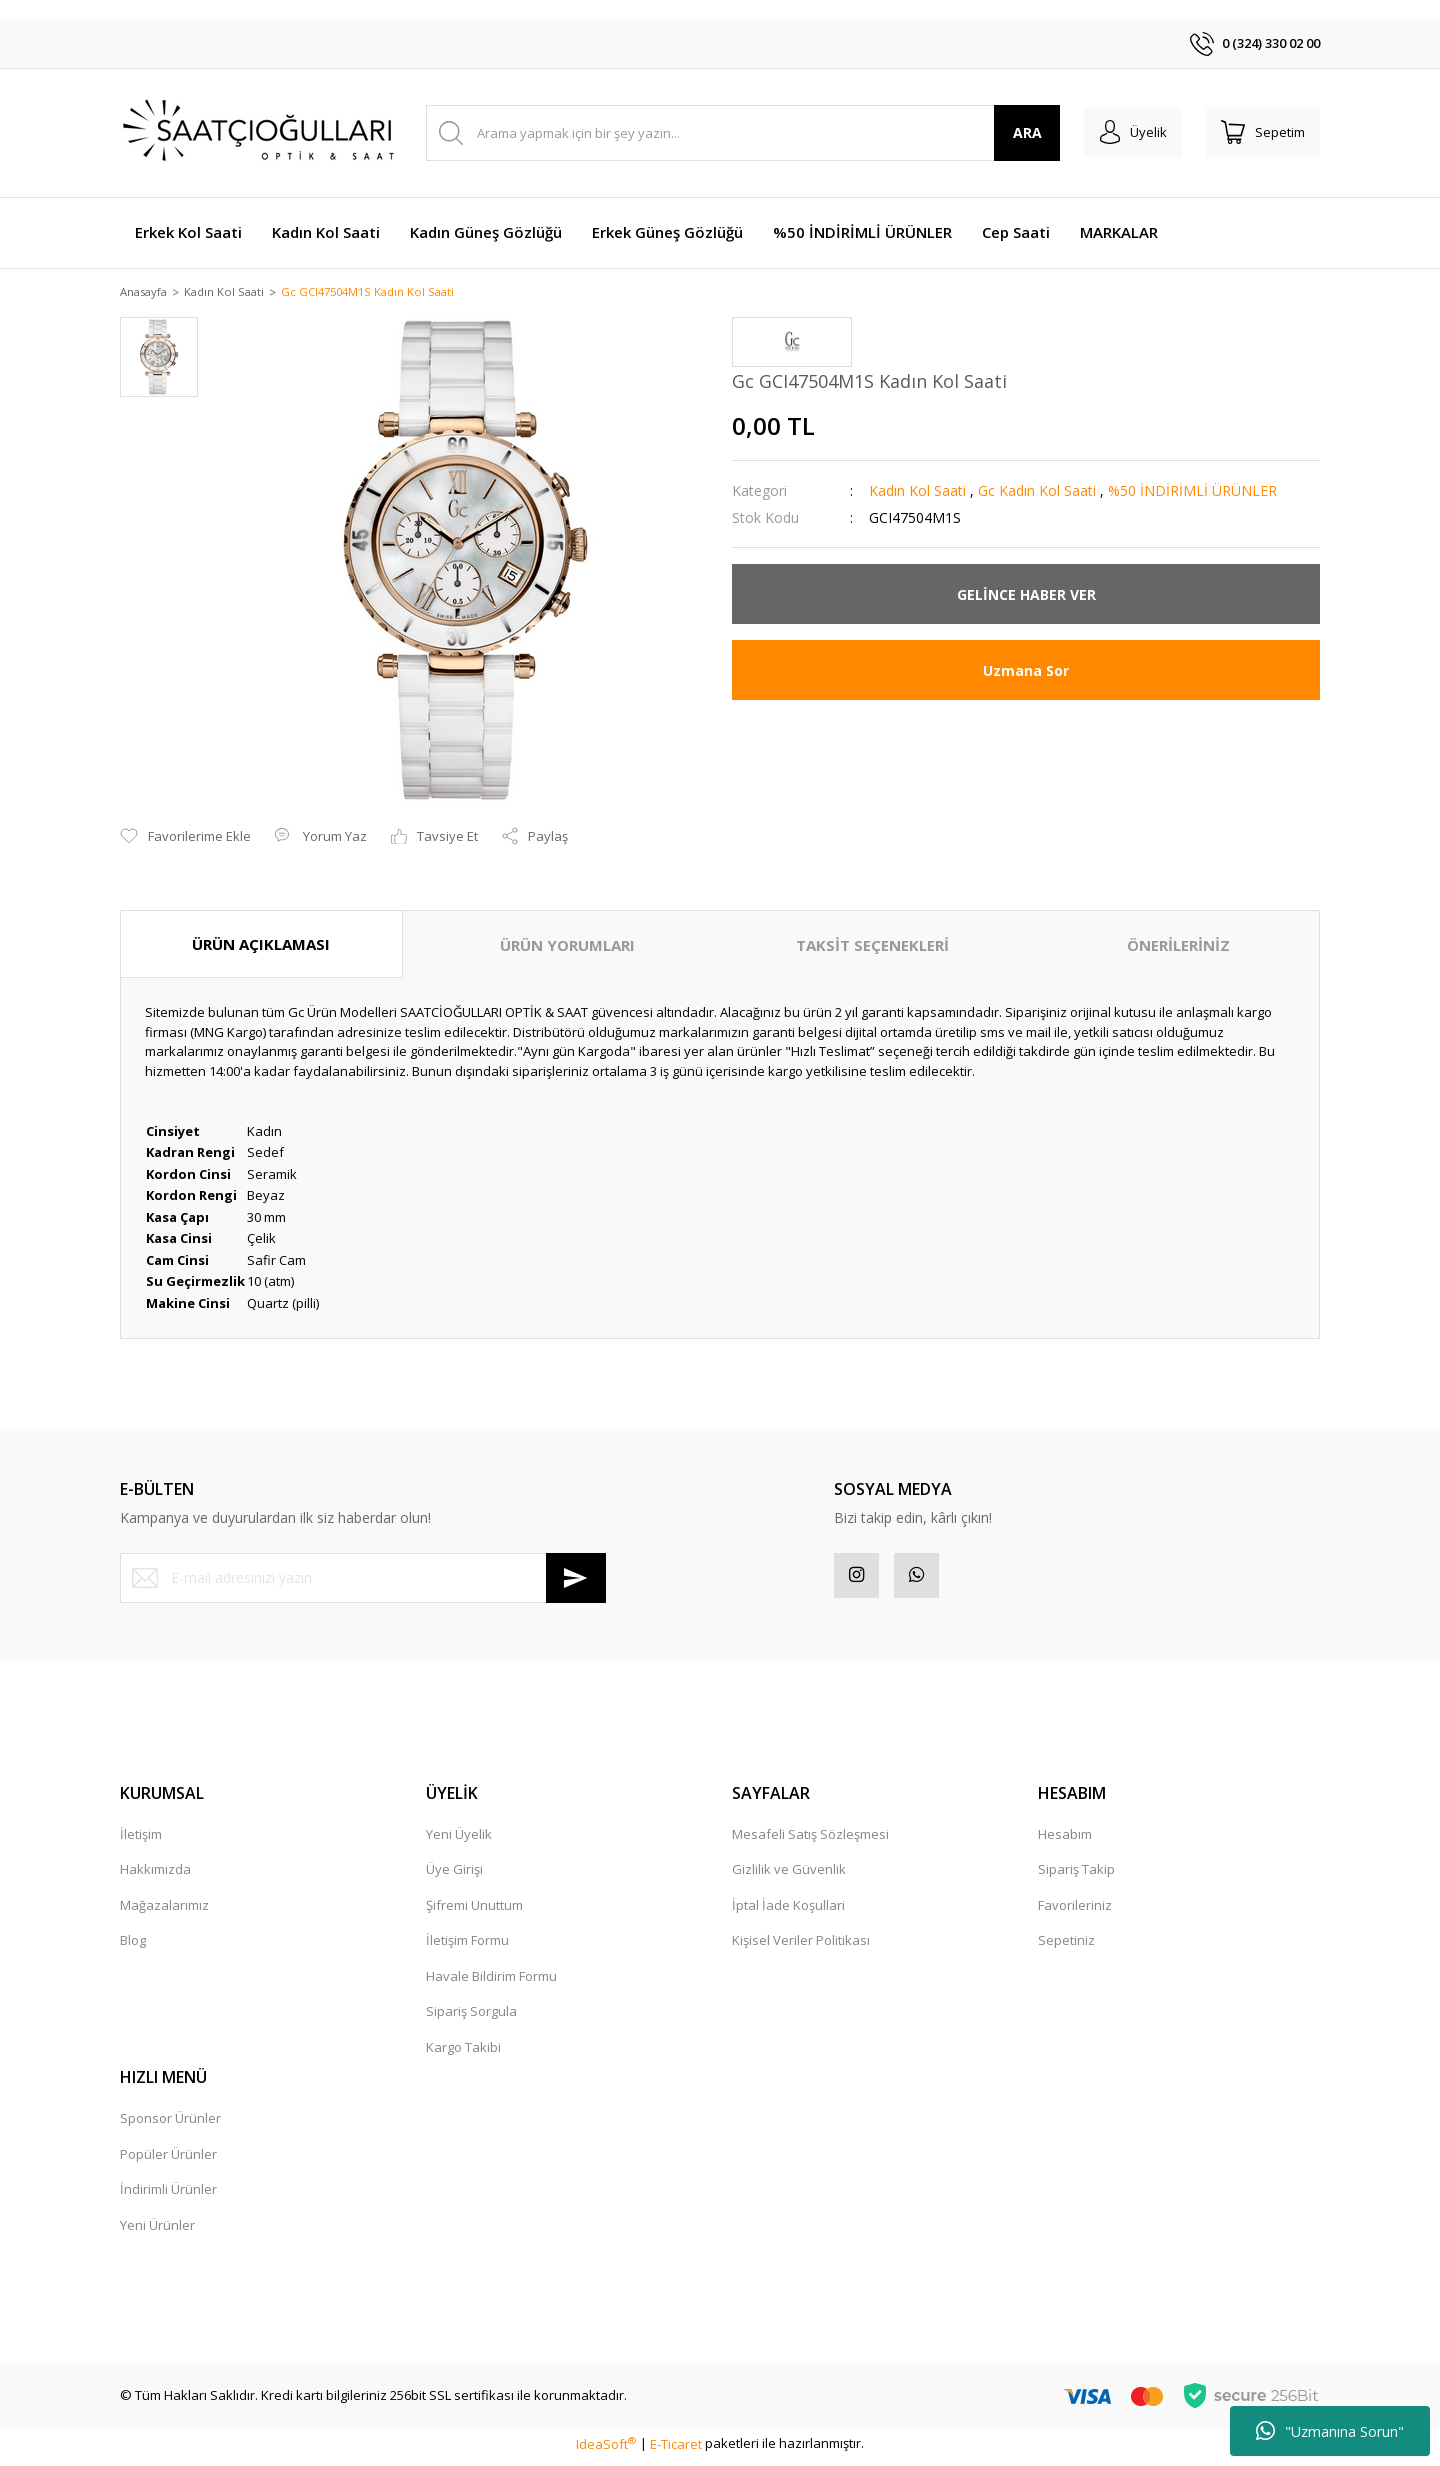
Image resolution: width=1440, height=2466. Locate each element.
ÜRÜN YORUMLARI (567, 946)
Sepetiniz (1066, 1947)
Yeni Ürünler (157, 2231)
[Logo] (260, 133)
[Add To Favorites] (185, 838)
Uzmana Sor (1026, 671)
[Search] (733, 133)
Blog (133, 1947)
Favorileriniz (1075, 1911)
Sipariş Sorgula (471, 2018)
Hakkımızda (155, 1876)
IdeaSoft (606, 2450)
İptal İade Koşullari (788, 1911)
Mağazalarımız (164, 1911)
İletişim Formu (467, 1947)
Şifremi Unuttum (474, 1911)
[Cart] (1258, 133)
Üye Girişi (454, 1876)
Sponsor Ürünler (170, 2125)
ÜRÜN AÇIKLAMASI (261, 945)
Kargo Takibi (463, 2053)
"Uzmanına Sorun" (1330, 2431)
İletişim (141, 1840)
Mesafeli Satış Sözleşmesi (810, 1840)
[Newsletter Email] (363, 1579)
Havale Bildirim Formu (491, 1982)
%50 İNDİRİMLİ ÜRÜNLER (1192, 492)
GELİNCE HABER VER (1026, 595)
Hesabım (1065, 1840)
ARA (1008, 132)
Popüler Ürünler (168, 2160)
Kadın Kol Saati (917, 492)
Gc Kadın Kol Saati (1037, 492)
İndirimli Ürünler (168, 2196)
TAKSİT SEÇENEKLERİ (872, 946)
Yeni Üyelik (459, 1840)
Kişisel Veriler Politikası (801, 1947)
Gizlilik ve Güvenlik (789, 1876)
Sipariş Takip (1076, 1876)
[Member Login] (1118, 133)
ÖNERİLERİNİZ (1178, 946)
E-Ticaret (676, 2450)
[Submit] (576, 1579)
